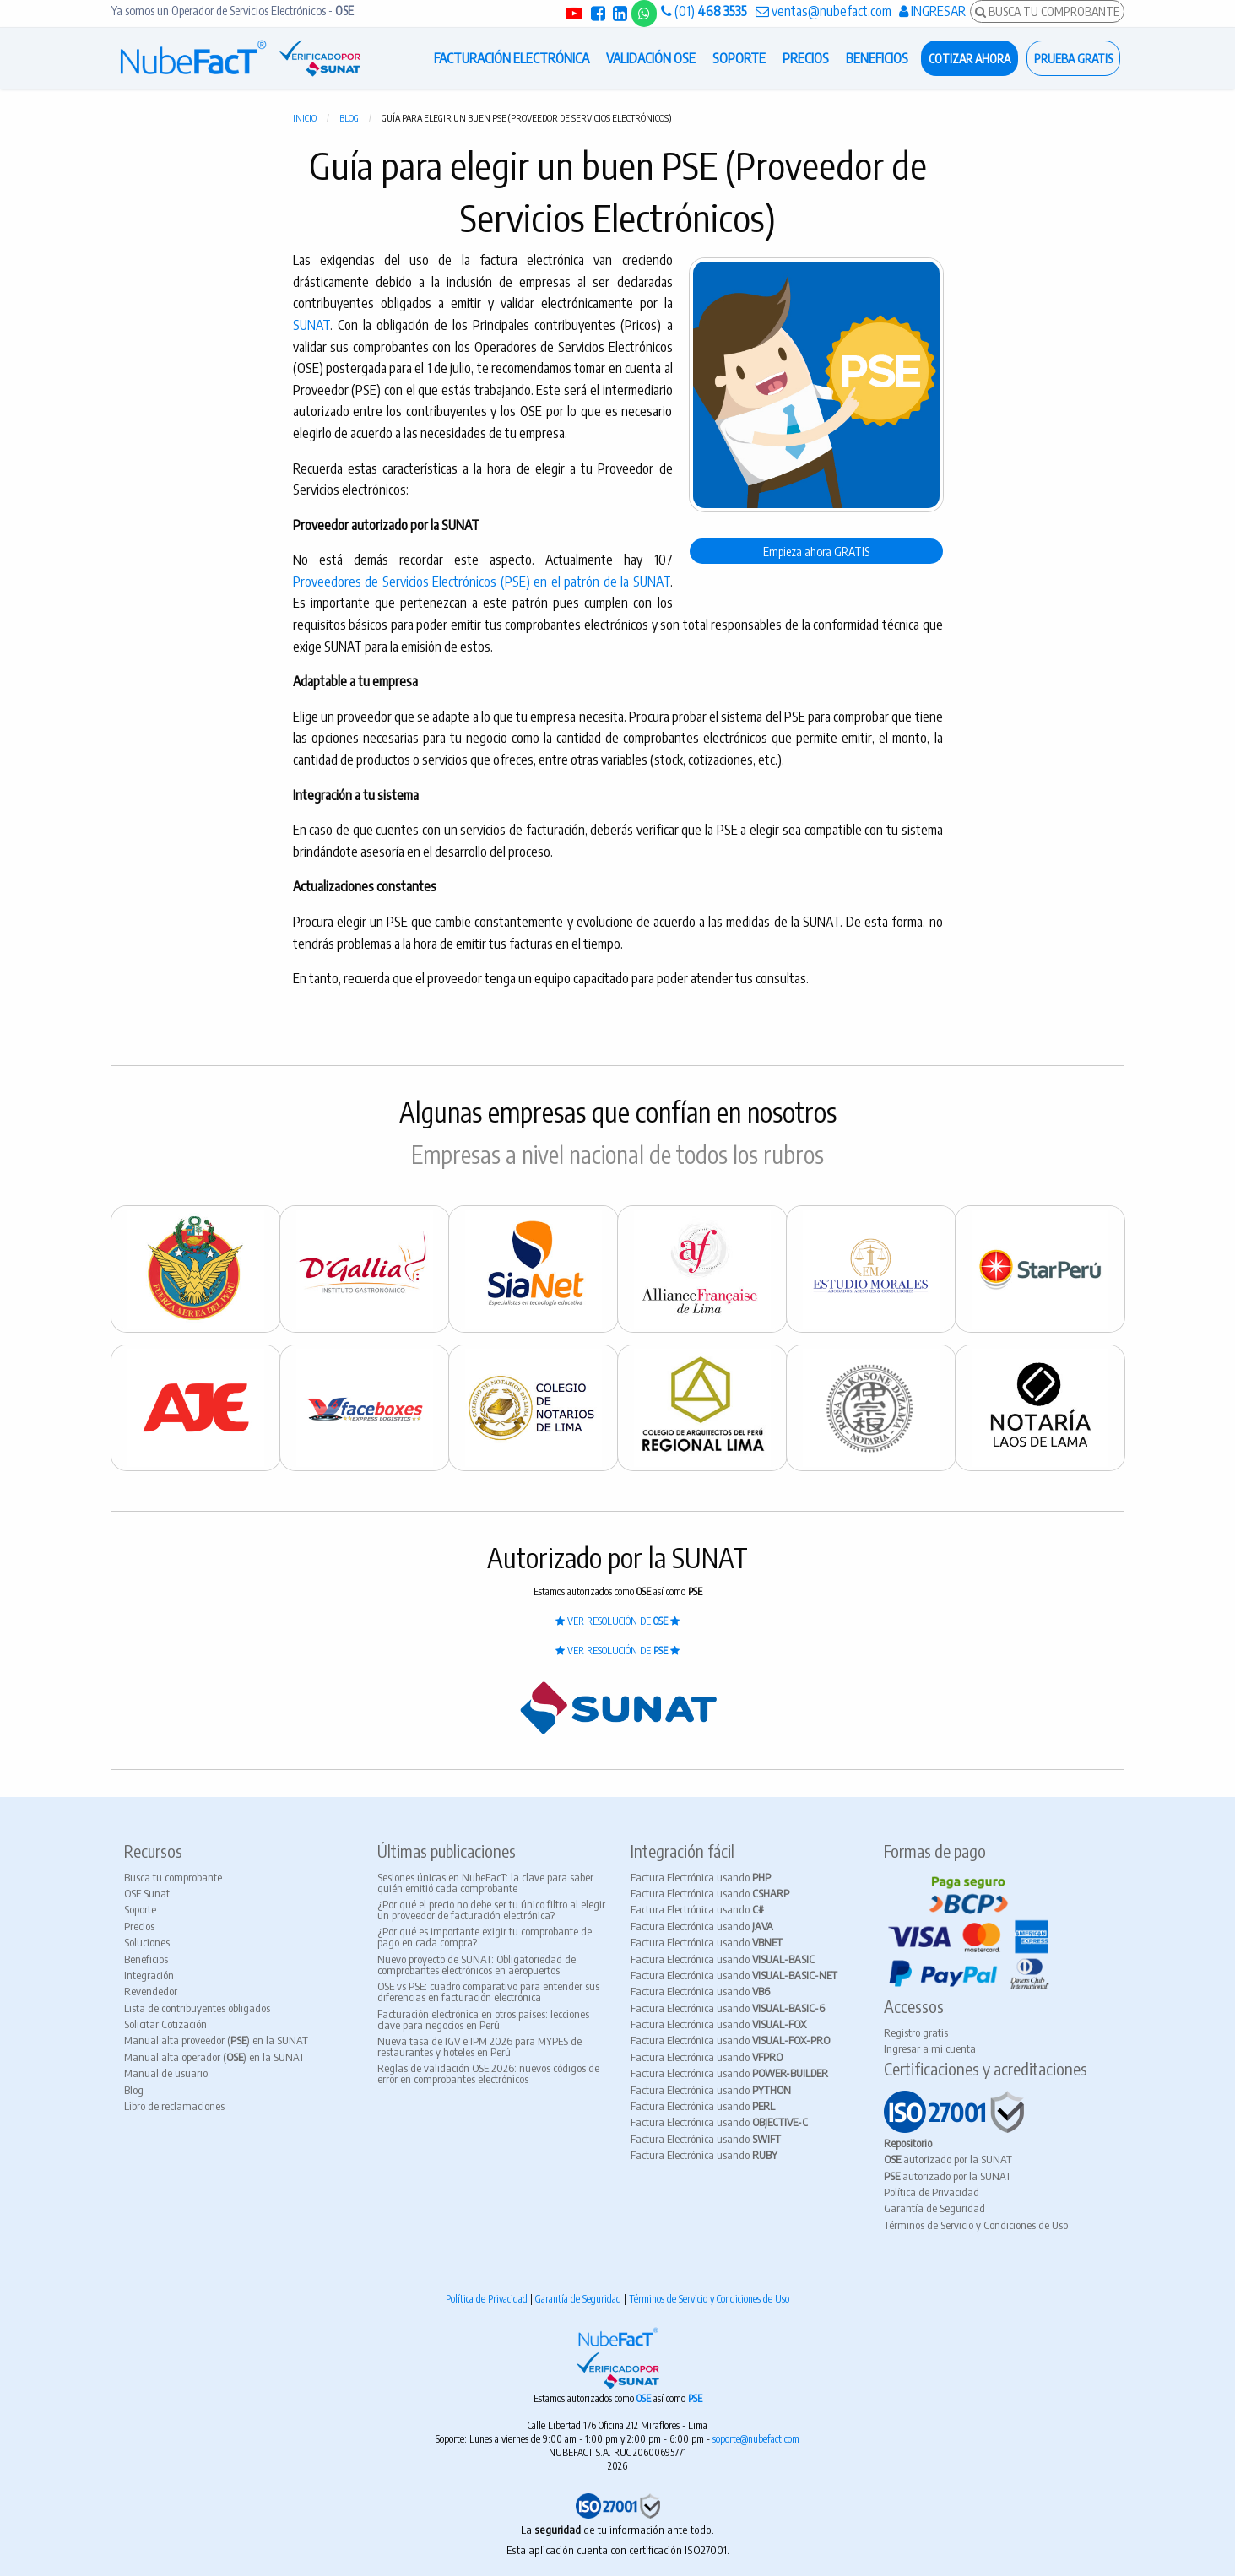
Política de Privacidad (931, 2192)
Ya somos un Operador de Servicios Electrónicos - (232, 10)
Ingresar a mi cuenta (930, 2048)
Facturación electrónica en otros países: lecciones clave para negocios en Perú (483, 2019)
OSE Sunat (147, 1893)
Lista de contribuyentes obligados (197, 2008)
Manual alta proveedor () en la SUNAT (216, 2040)
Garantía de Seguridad (934, 2208)
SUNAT (311, 325)
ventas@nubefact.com (823, 11)
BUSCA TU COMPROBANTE (1047, 11)
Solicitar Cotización (165, 2024)
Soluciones (147, 1942)
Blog (349, 117)
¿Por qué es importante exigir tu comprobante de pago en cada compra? (484, 1936)
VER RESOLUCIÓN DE (617, 1621)
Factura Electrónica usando (701, 1877)
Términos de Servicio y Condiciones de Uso (976, 2225)
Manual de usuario (166, 2073)
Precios (139, 1926)
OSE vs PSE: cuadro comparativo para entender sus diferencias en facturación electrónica (488, 1991)
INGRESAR (932, 11)
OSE (644, 2398)
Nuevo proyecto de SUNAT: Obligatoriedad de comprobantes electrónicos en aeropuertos (476, 1964)
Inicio (305, 117)
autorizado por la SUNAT (948, 2159)
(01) (704, 11)
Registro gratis (916, 2032)
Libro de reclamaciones (174, 2106)
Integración (149, 1975)
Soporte (140, 1909)
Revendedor (150, 1991)
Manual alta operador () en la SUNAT (214, 2057)
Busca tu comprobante (173, 1877)
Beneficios (146, 1959)
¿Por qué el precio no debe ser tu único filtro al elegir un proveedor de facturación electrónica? (491, 1909)
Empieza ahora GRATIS (816, 551)
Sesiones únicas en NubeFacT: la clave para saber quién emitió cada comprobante (485, 1882)
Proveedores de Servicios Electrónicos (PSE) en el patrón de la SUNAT (481, 581)
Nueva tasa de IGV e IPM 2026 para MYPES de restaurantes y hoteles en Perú (479, 2046)
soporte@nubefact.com (755, 2439)
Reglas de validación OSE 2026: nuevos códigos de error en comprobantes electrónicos (488, 2073)
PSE (695, 2398)
